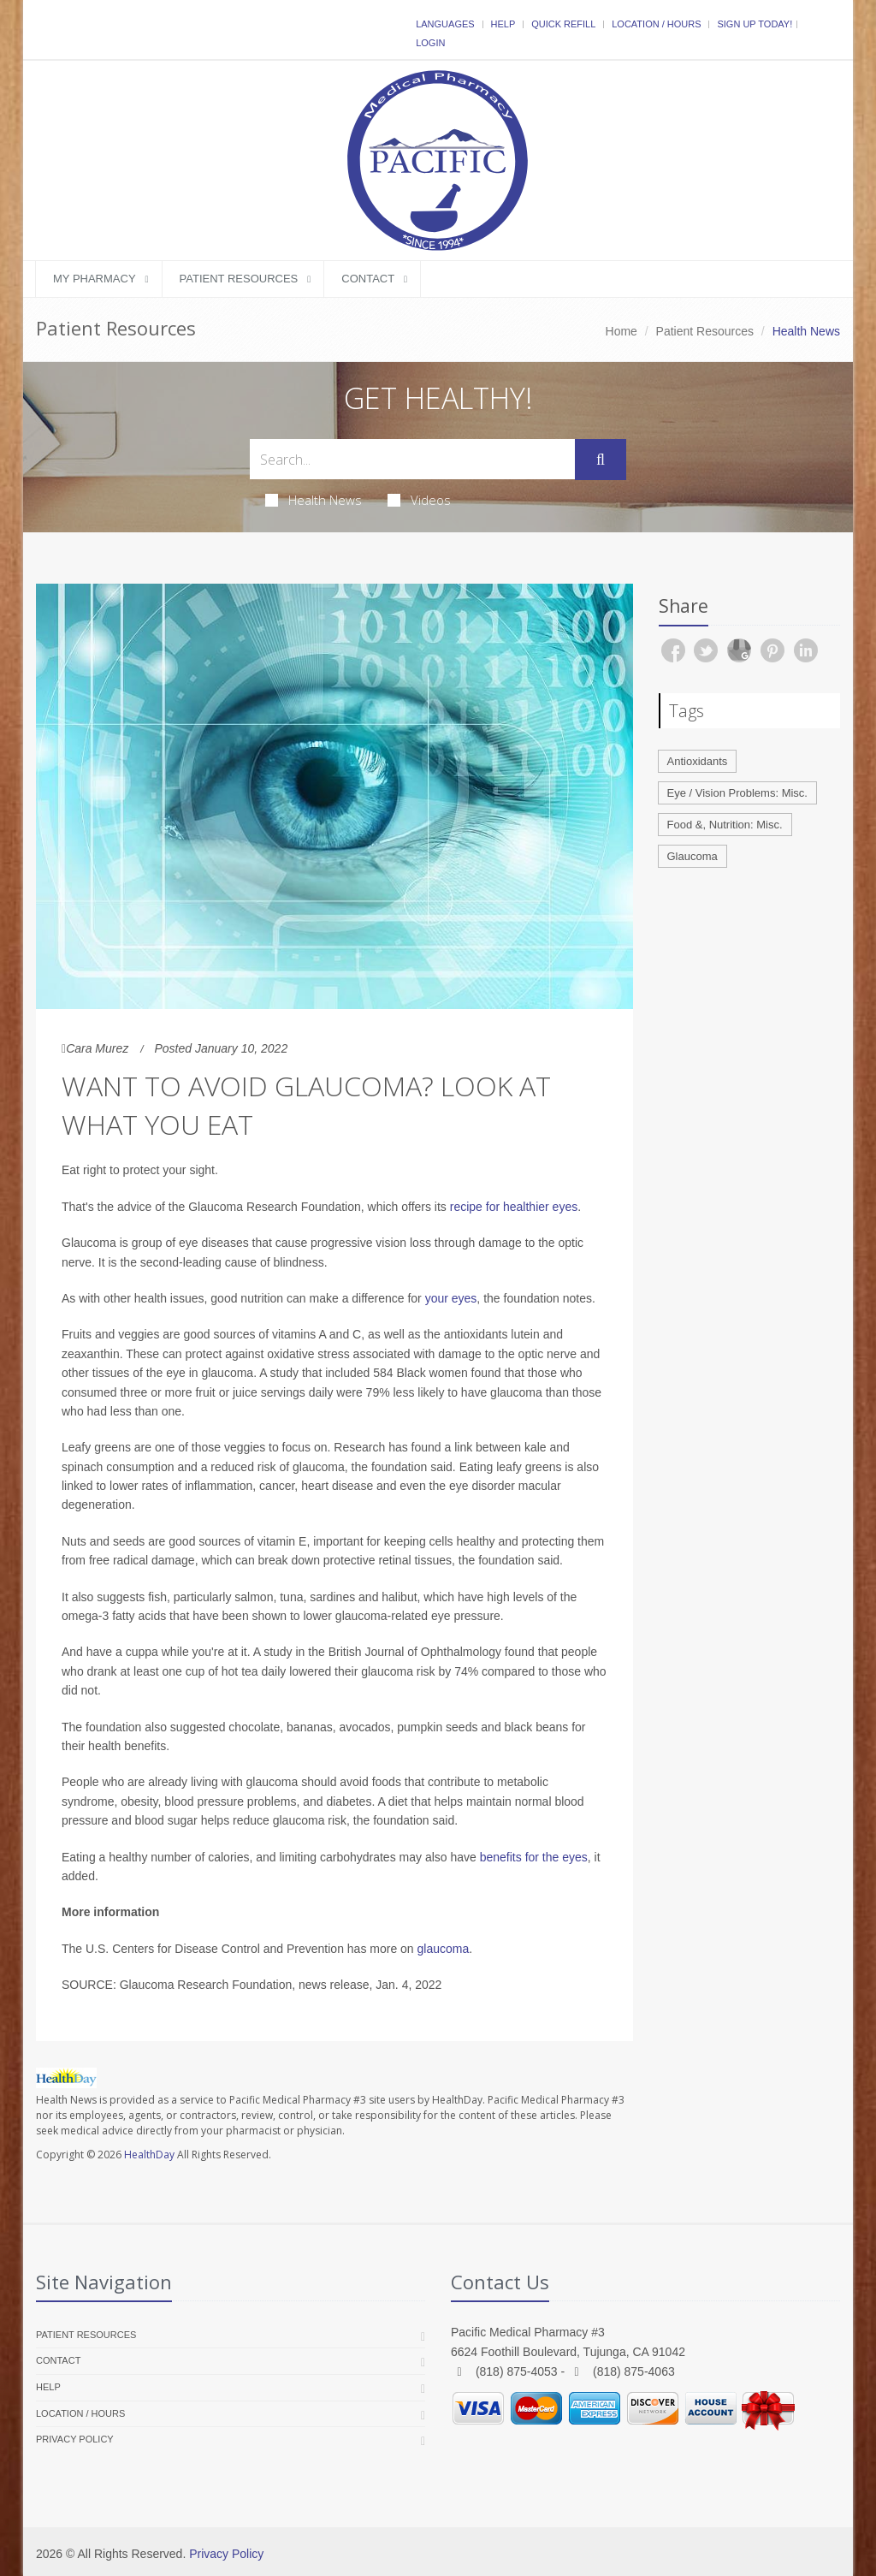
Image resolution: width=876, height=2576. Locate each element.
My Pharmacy (94, 278)
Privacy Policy (75, 2439)
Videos (419, 499)
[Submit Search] (600, 459)
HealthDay (149, 2154)
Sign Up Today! (754, 24)
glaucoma (443, 1949)
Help (503, 24)
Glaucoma (692, 856)
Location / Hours (656, 24)
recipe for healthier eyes (513, 1207)
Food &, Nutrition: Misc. (725, 824)
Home (621, 331)
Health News (313, 499)
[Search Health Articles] (412, 459)
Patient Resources (239, 278)
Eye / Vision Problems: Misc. (737, 792)
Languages (445, 24)
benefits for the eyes (534, 1857)
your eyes (451, 1298)
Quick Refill (563, 24)
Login (430, 43)
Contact (367, 278)
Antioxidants (697, 761)
